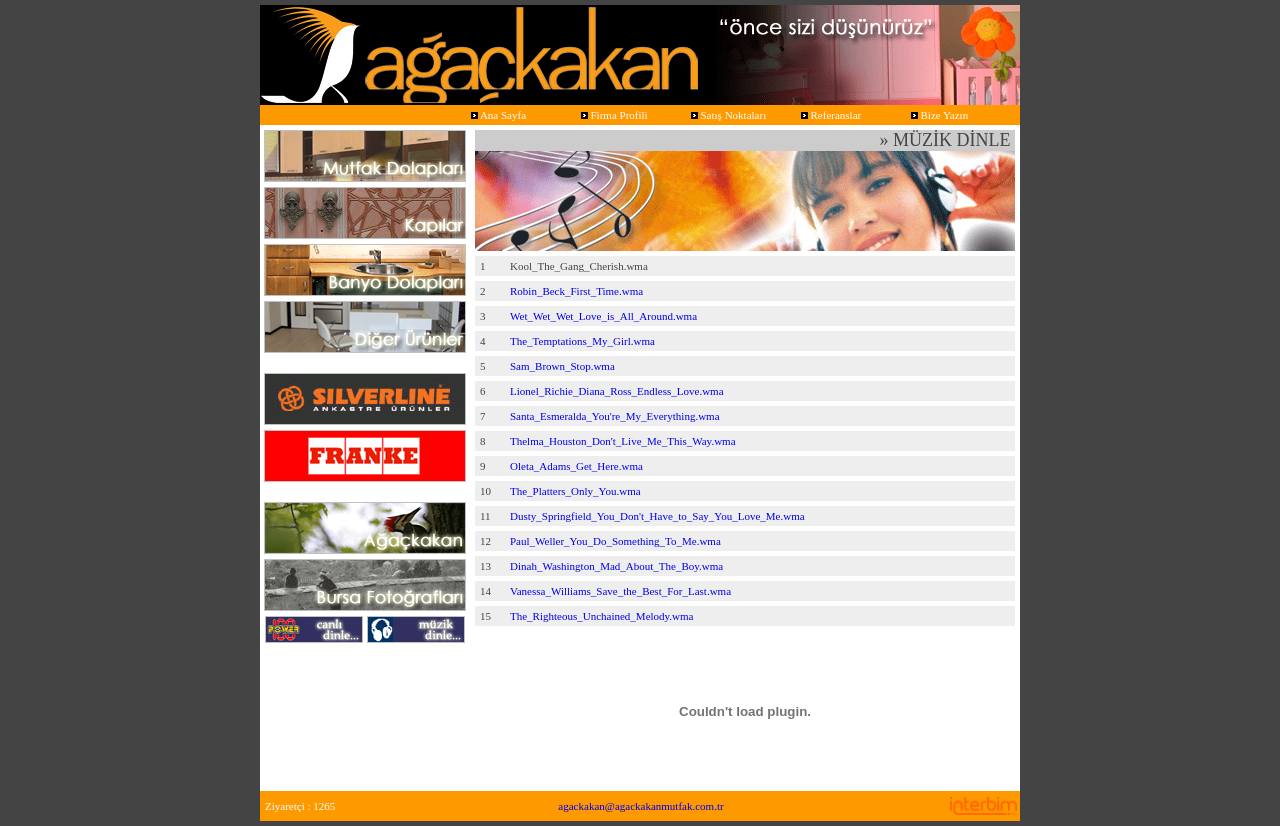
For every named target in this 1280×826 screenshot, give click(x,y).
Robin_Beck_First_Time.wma (576, 291)
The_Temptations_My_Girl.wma (582, 341)
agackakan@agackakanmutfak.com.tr (640, 806)
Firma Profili (613, 115)
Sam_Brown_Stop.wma (562, 366)
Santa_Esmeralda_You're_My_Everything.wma (615, 416)
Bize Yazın (938, 115)
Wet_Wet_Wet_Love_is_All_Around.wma (603, 316)
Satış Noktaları (727, 115)
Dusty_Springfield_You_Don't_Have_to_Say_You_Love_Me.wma (657, 516)
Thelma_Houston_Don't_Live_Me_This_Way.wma (623, 441)
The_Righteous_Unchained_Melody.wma (602, 616)
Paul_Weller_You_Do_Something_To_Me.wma (615, 541)
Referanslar (829, 115)
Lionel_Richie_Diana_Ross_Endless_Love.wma (617, 391)
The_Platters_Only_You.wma (575, 491)
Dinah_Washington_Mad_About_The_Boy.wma (616, 566)
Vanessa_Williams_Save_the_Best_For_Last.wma (620, 591)
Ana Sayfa (497, 115)
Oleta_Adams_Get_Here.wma (576, 466)
